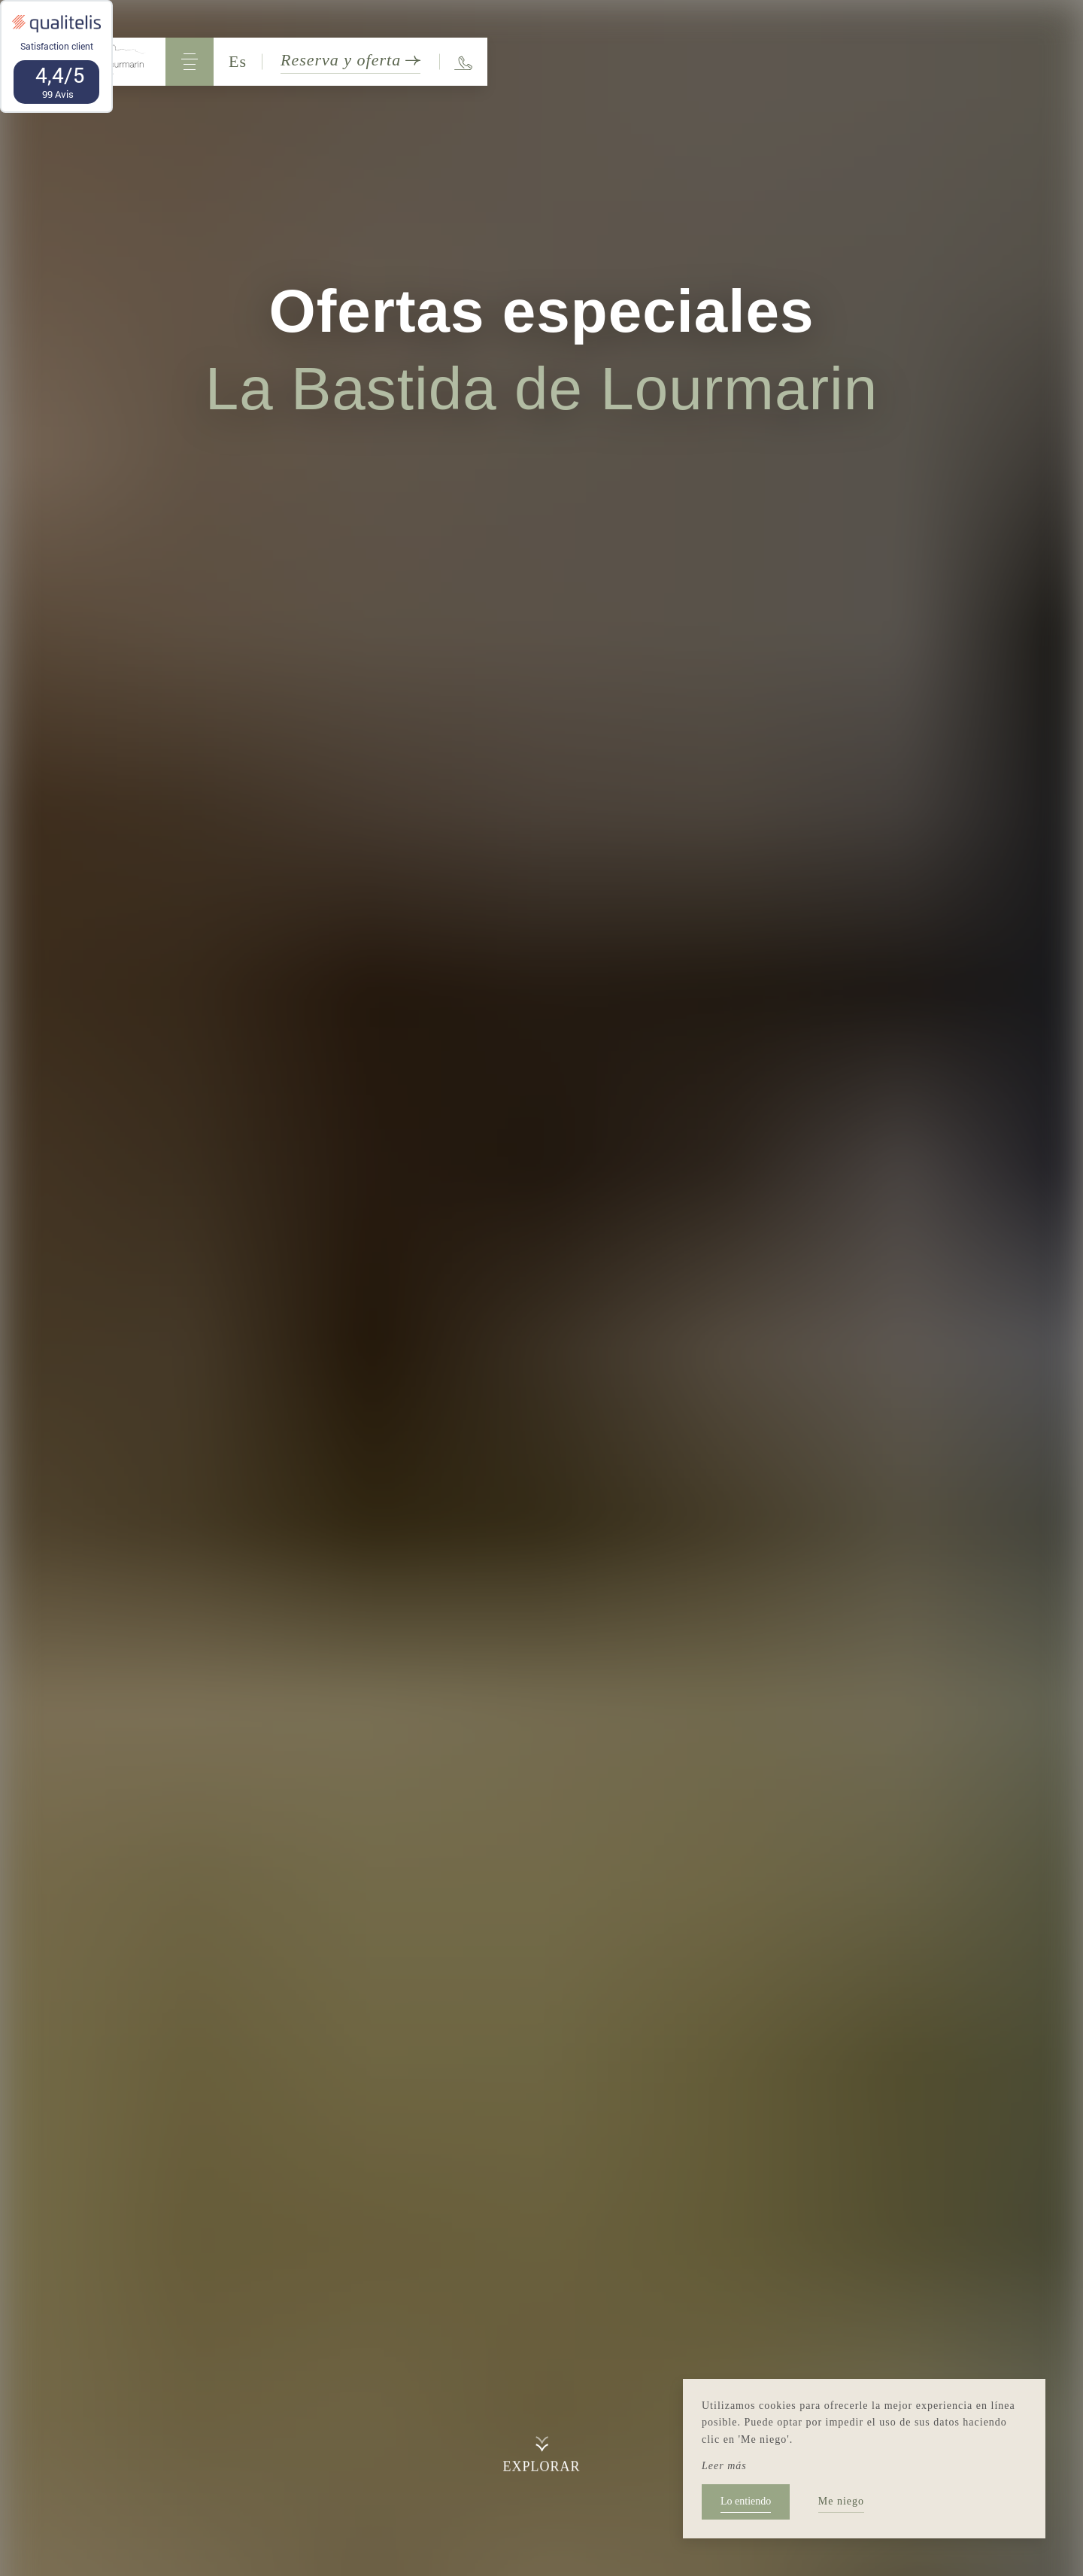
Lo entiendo (745, 2501)
